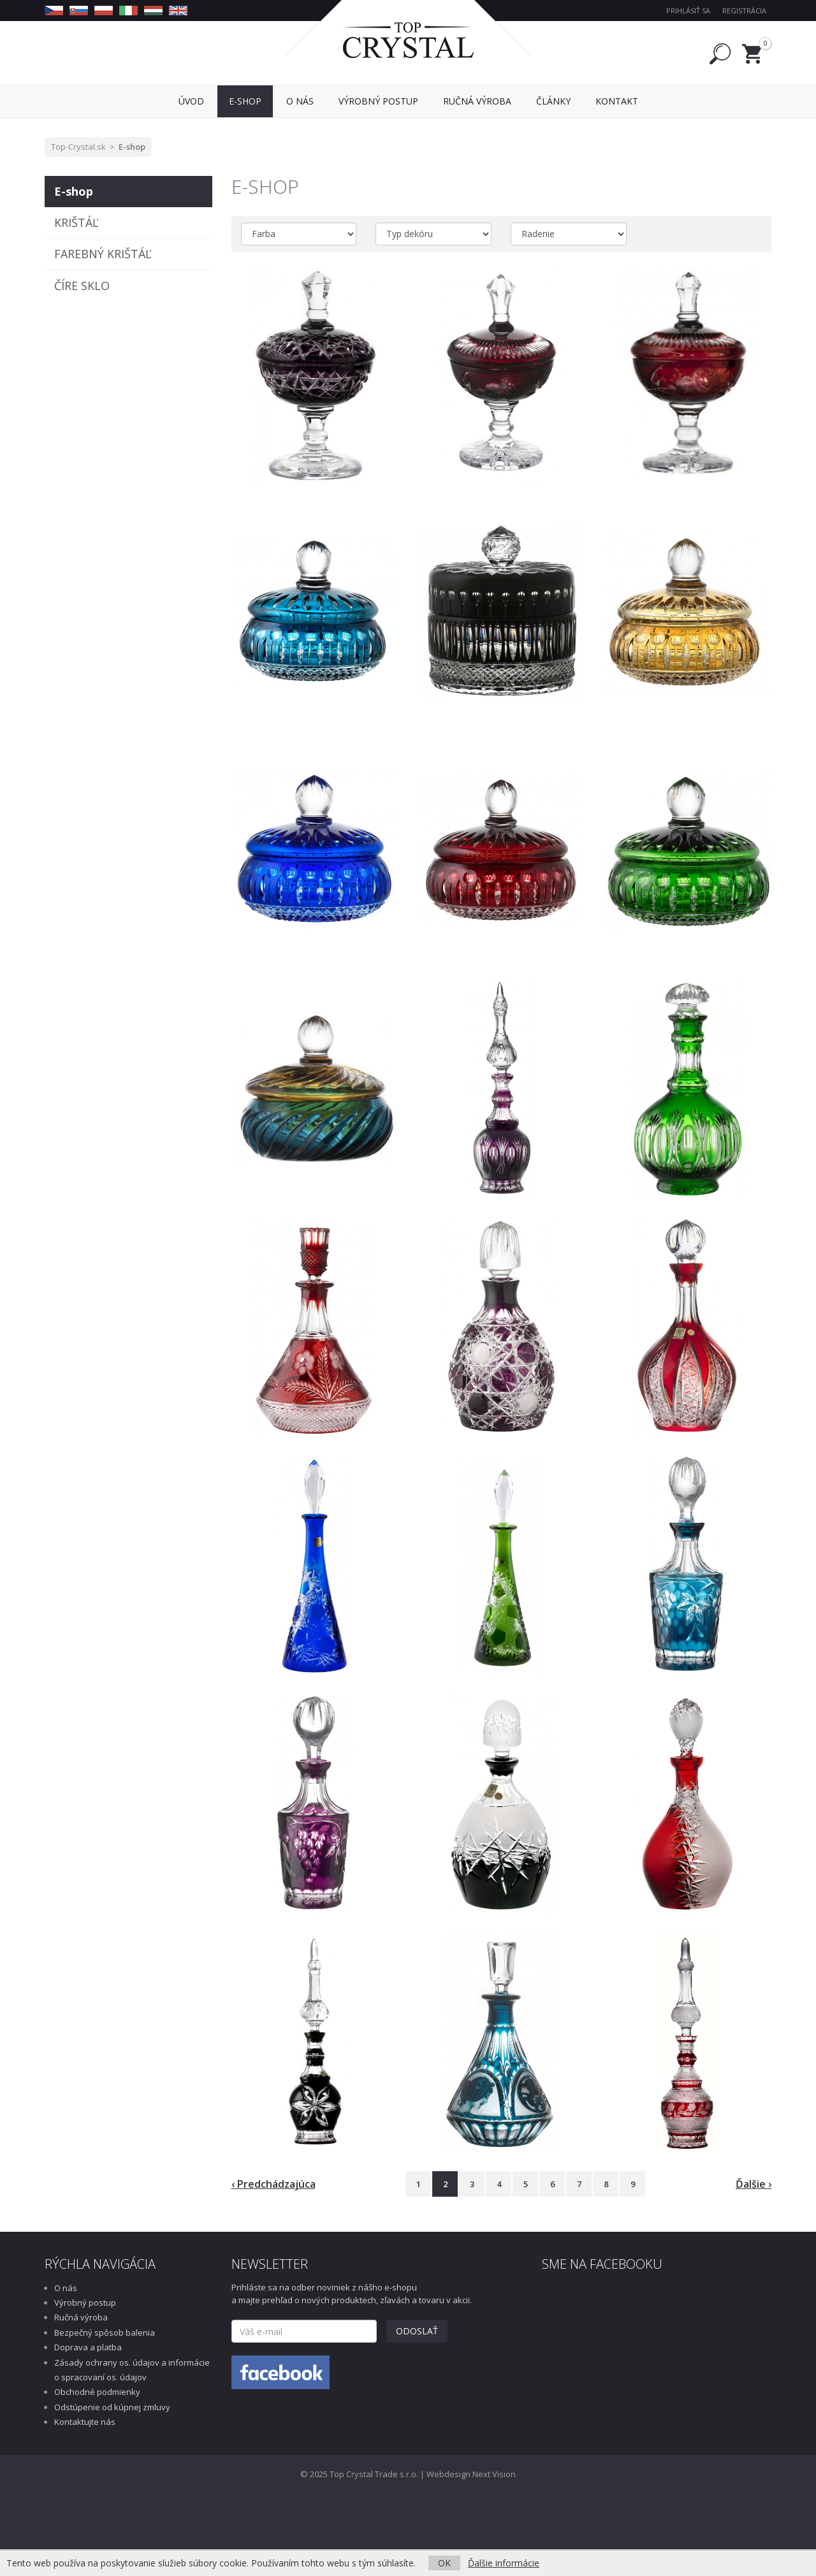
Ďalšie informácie (503, 2563)
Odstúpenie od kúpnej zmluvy (112, 2407)
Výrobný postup (85, 2302)
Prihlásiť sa (688, 10)
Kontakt (616, 101)
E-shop (132, 146)
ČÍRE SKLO (82, 285)
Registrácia (744, 10)
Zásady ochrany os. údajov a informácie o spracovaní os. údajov (132, 2370)
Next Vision (494, 2474)
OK (444, 2563)
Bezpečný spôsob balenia (104, 2332)
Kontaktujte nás (84, 2421)
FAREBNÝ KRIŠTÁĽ (102, 253)
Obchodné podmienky (97, 2392)
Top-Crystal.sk (78, 146)
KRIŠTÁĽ (76, 222)
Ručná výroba (81, 2317)
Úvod (191, 101)
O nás (65, 2288)
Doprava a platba (88, 2347)
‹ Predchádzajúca (273, 2184)
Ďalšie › (753, 2184)
